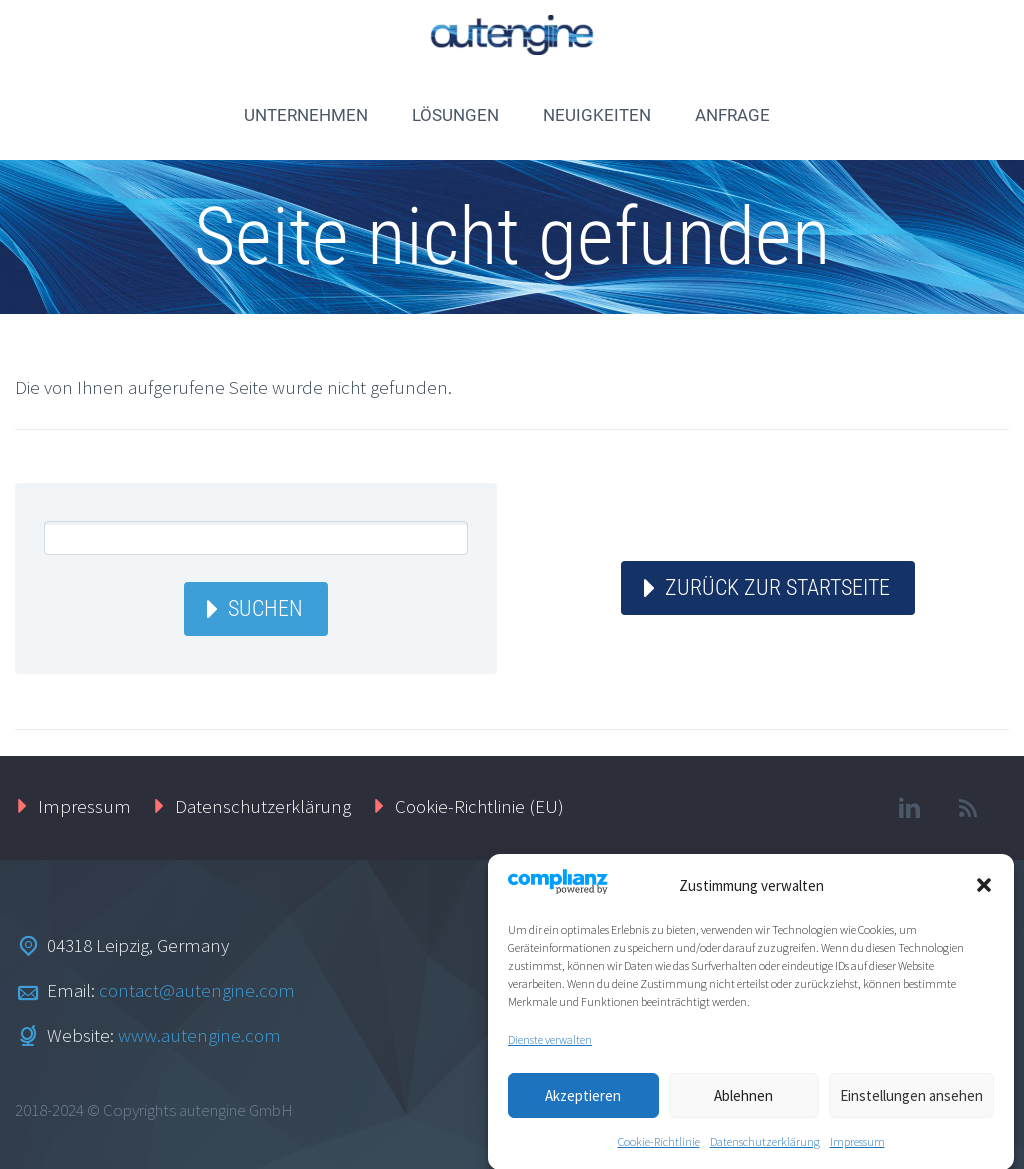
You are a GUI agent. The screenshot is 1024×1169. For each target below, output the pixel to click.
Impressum (857, 1150)
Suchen (265, 608)
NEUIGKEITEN (597, 115)
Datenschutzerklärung (765, 1150)
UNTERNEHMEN (306, 115)
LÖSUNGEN (455, 115)
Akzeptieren (583, 1103)
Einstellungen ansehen (911, 1103)
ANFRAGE (732, 115)
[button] (984, 894)
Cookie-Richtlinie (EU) (479, 806)
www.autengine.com (199, 1035)
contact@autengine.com (197, 990)
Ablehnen (743, 1103)
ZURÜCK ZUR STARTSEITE (777, 587)
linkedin (910, 808)
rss (969, 808)
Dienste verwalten (550, 1048)
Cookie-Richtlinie (659, 1150)
